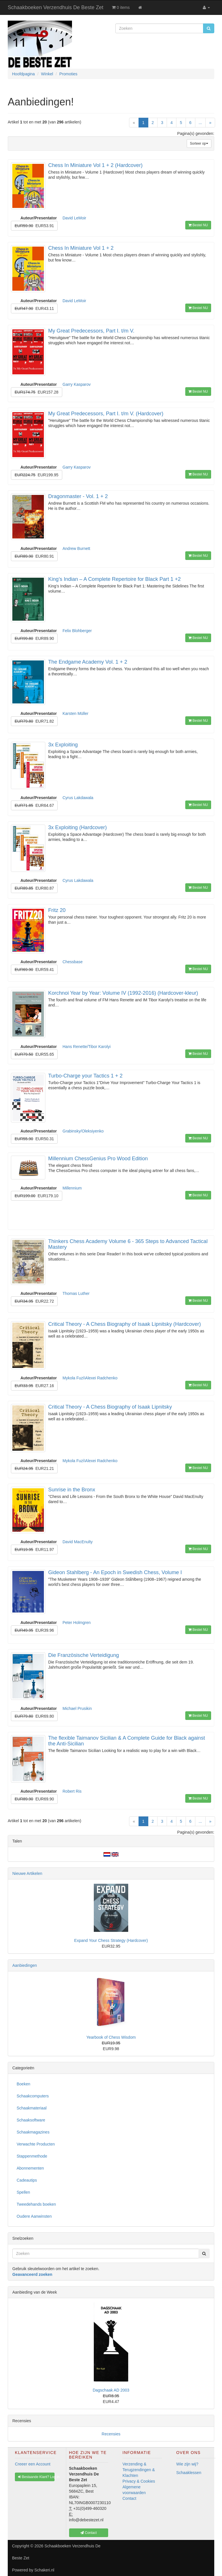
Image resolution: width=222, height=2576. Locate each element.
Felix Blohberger (77, 630)
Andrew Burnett (76, 548)
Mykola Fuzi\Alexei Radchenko (90, 1378)
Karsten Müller (75, 713)
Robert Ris (72, 1791)
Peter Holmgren (77, 1622)
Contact (129, 2498)
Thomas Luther (76, 1293)
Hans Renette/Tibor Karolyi (87, 1046)
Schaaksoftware (31, 2120)
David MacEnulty (78, 1541)
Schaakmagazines (33, 2132)
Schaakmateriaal (31, 2108)
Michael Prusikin (77, 1708)
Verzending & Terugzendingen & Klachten (138, 2470)
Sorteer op (199, 143)
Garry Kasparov (77, 384)
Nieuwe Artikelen (27, 1873)
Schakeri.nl (44, 2570)
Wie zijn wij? (187, 2464)
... (200, 122)
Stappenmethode (32, 2156)
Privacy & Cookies (138, 2481)
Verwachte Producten (36, 2144)
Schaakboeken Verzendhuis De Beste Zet (55, 7)
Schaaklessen (188, 2472)
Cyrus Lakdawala (78, 797)
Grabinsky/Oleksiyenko (83, 1131)
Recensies (111, 2434)
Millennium (72, 1188)
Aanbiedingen (24, 1965)
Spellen (23, 2192)
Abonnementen (30, 2168)
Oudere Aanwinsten (34, 2216)
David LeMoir (74, 218)
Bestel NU (198, 225)
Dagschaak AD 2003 (111, 2390)
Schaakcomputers (33, 2096)
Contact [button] (88, 2533)
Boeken (23, 2084)
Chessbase (73, 961)
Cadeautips (27, 2180)
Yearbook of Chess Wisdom (111, 2037)
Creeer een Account (32, 2464)
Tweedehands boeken (36, 2204)
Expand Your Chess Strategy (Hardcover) (111, 1940)
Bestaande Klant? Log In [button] (36, 2477)
